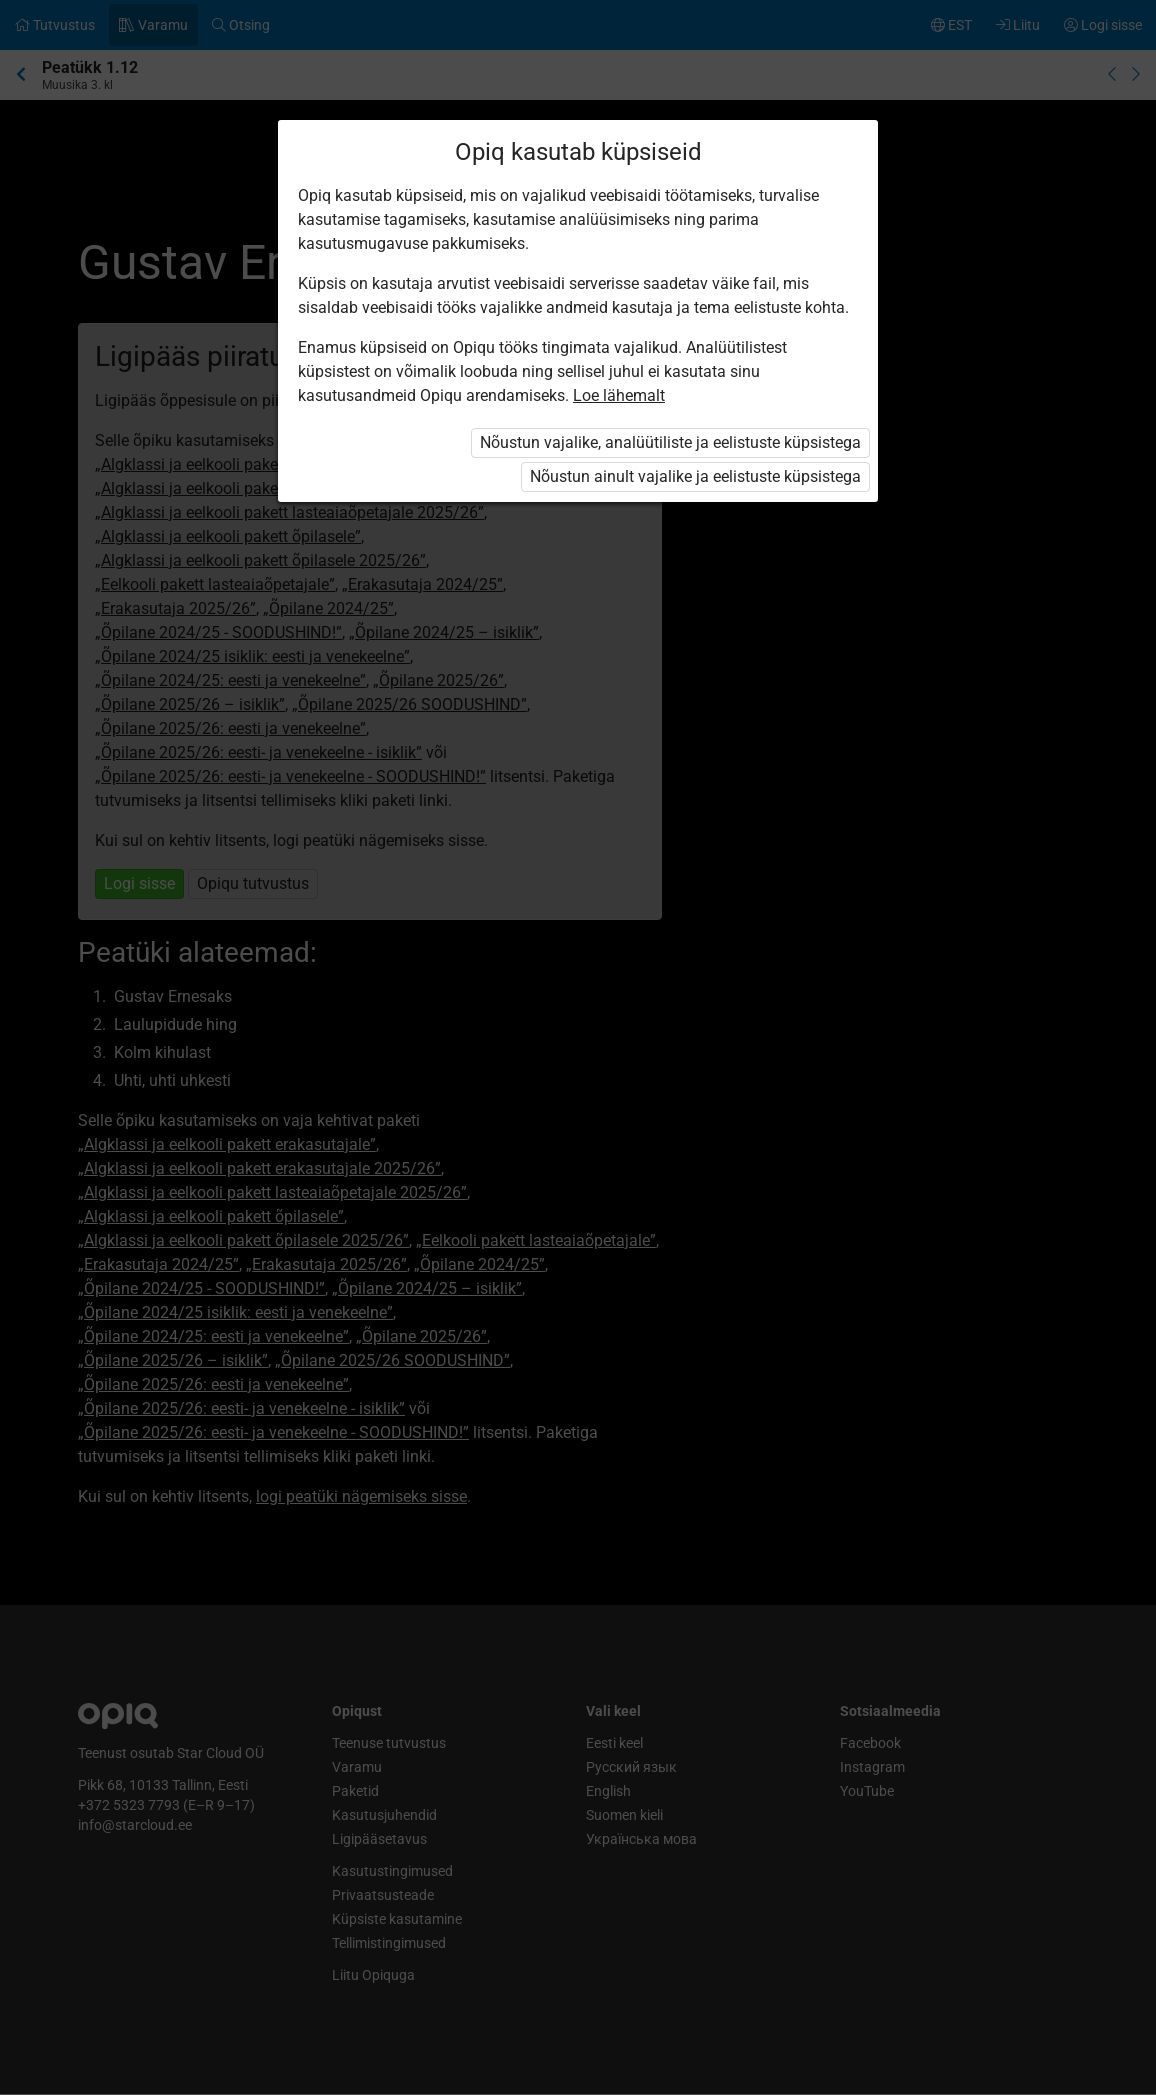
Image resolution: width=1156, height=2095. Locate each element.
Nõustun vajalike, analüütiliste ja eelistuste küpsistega (670, 442)
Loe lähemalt (619, 395)
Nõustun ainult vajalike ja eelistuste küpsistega (695, 476)
